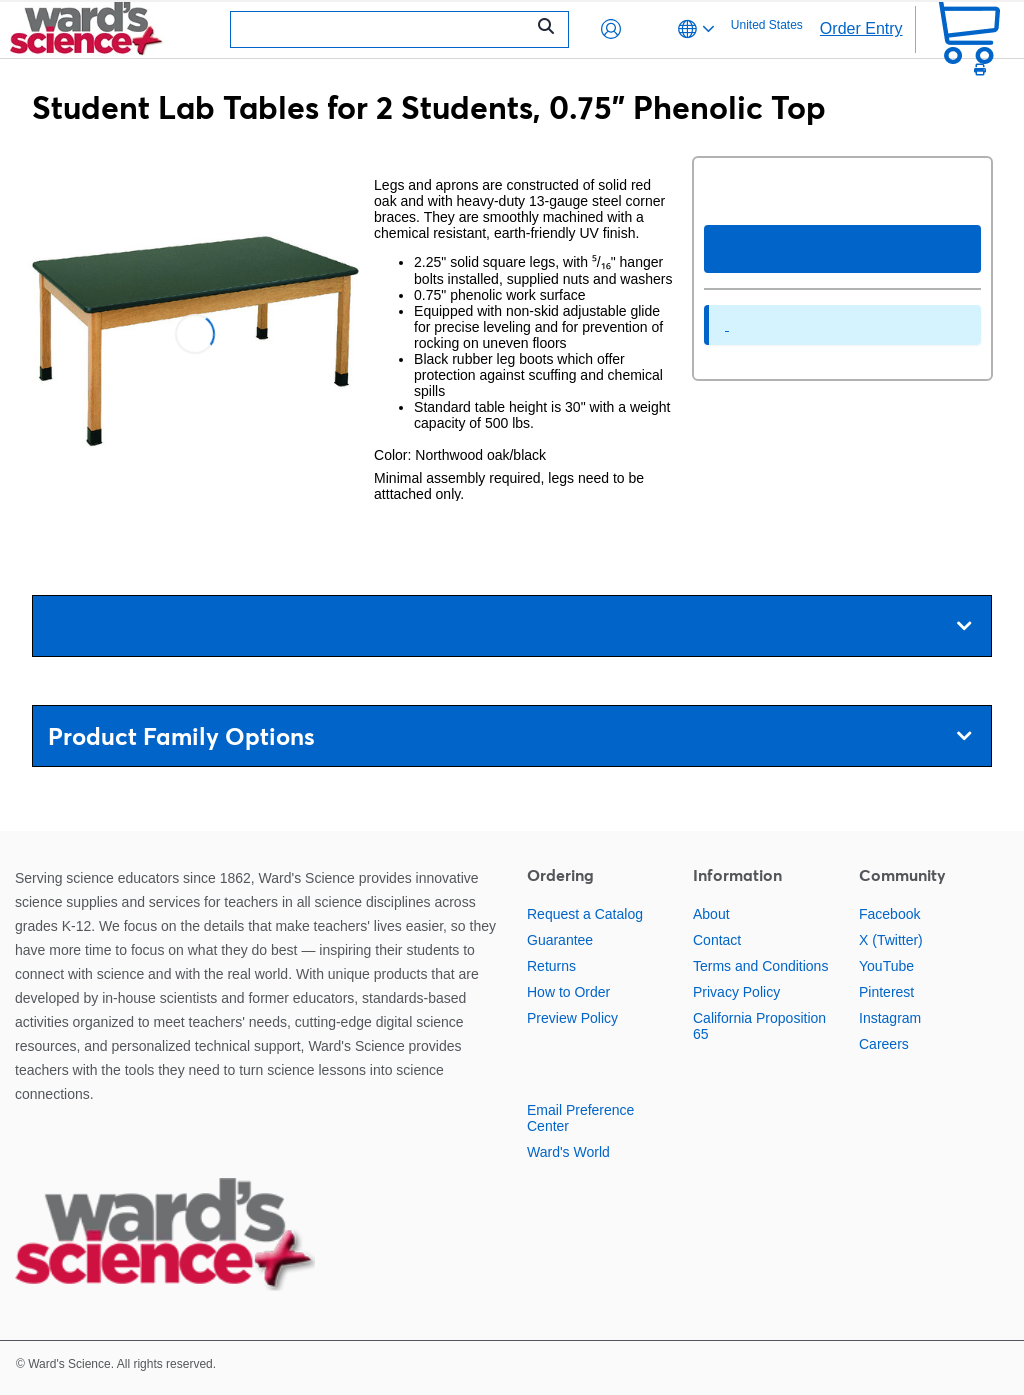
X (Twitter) (891, 940)
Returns (551, 966)
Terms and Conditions (760, 966)
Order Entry (861, 28)
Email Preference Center (580, 1118)
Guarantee (560, 940)
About (711, 914)
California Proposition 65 (759, 1026)
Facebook (889, 914)
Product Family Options (509, 736)
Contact (717, 940)
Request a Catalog (585, 914)
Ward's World (568, 1152)
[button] (611, 29)
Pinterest (886, 992)
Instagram (890, 1018)
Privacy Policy (736, 992)
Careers (884, 1044)
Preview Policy (572, 1018)
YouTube (886, 966)
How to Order (568, 992)
